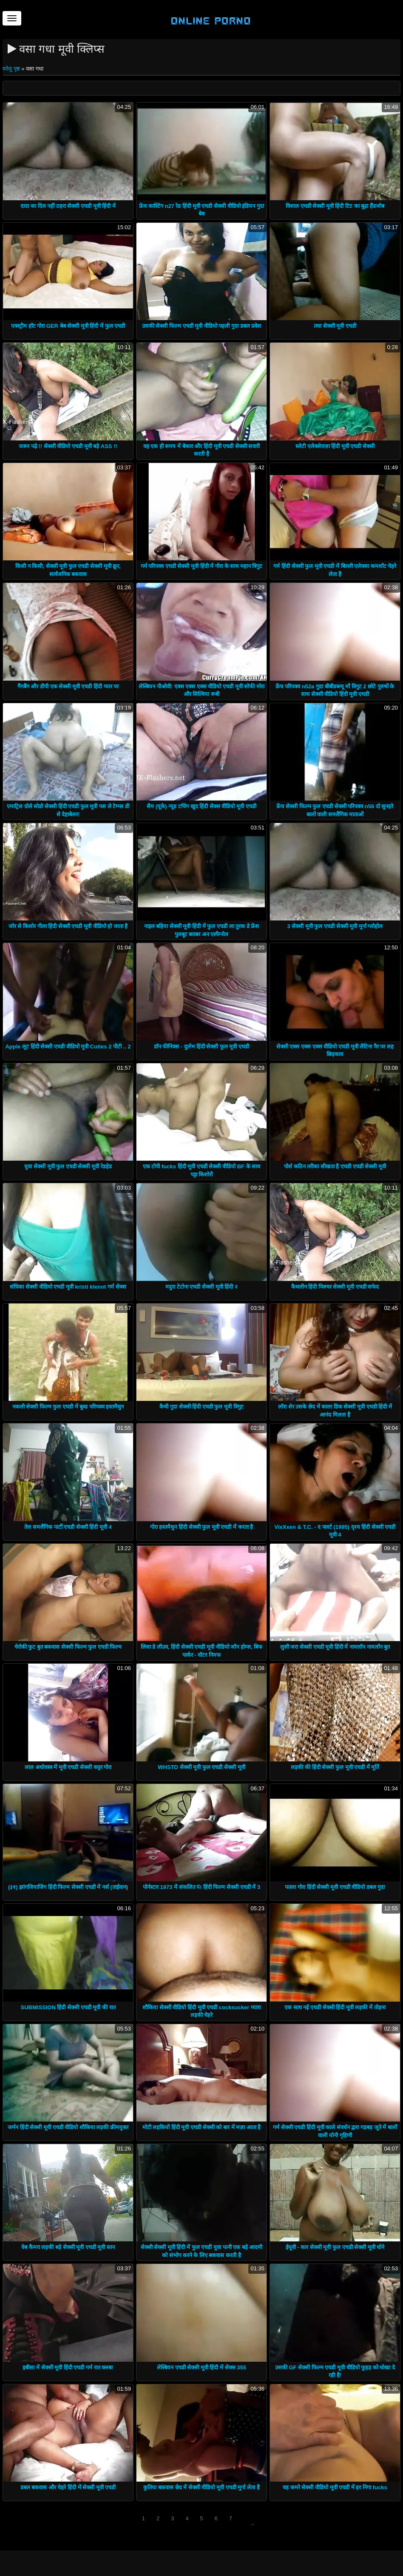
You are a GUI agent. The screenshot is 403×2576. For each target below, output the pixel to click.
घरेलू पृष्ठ (12, 68)
